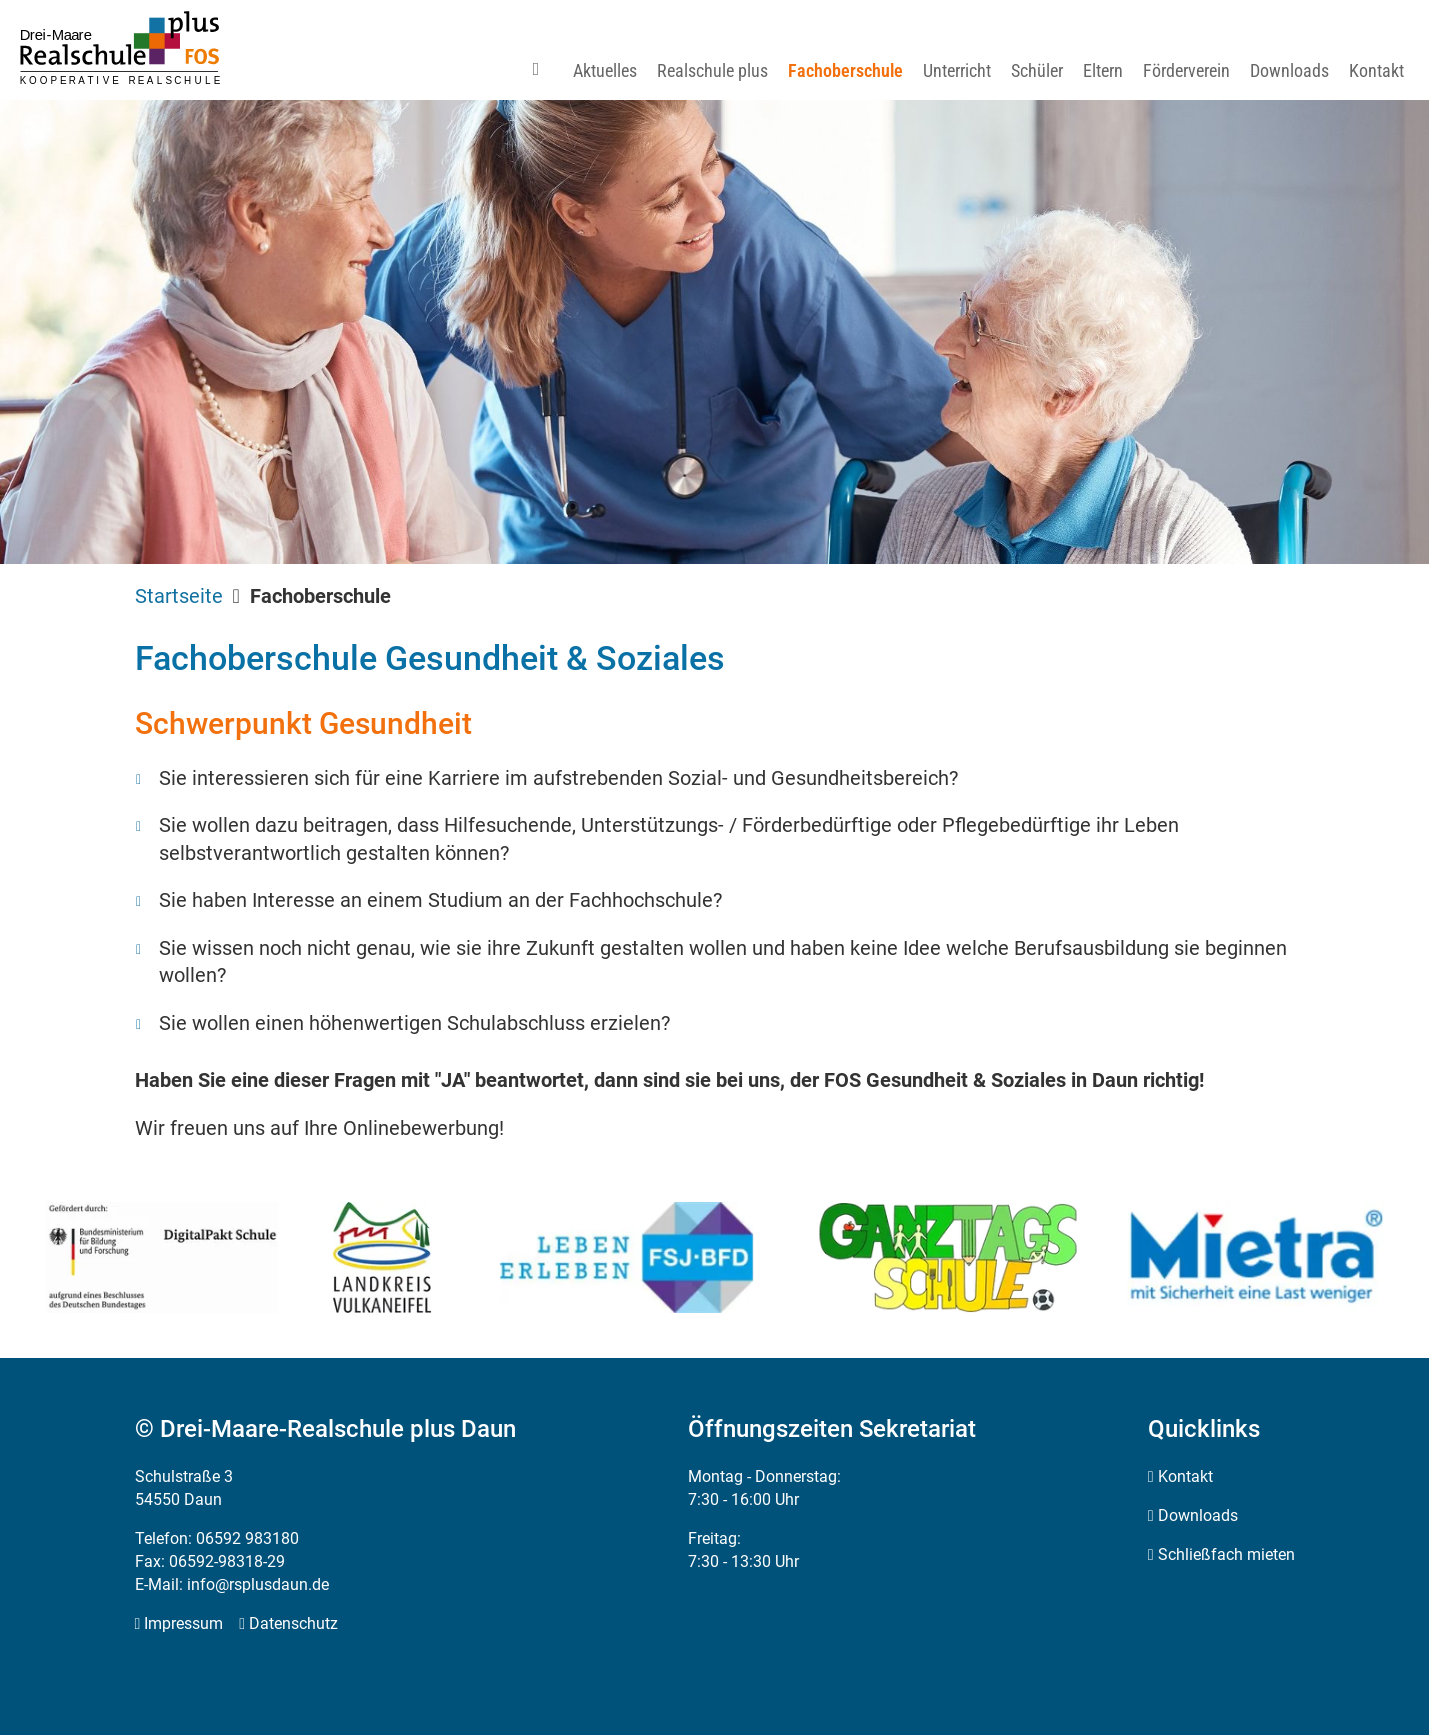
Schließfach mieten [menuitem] (1226, 1554)
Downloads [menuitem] (1198, 1515)
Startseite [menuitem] (179, 596)
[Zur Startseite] (120, 47)
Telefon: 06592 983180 (217, 1538)
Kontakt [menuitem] (1185, 1476)
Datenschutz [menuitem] (293, 1623)
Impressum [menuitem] (183, 1623)
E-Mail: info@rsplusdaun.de (232, 1584)
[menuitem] (543, 70)
